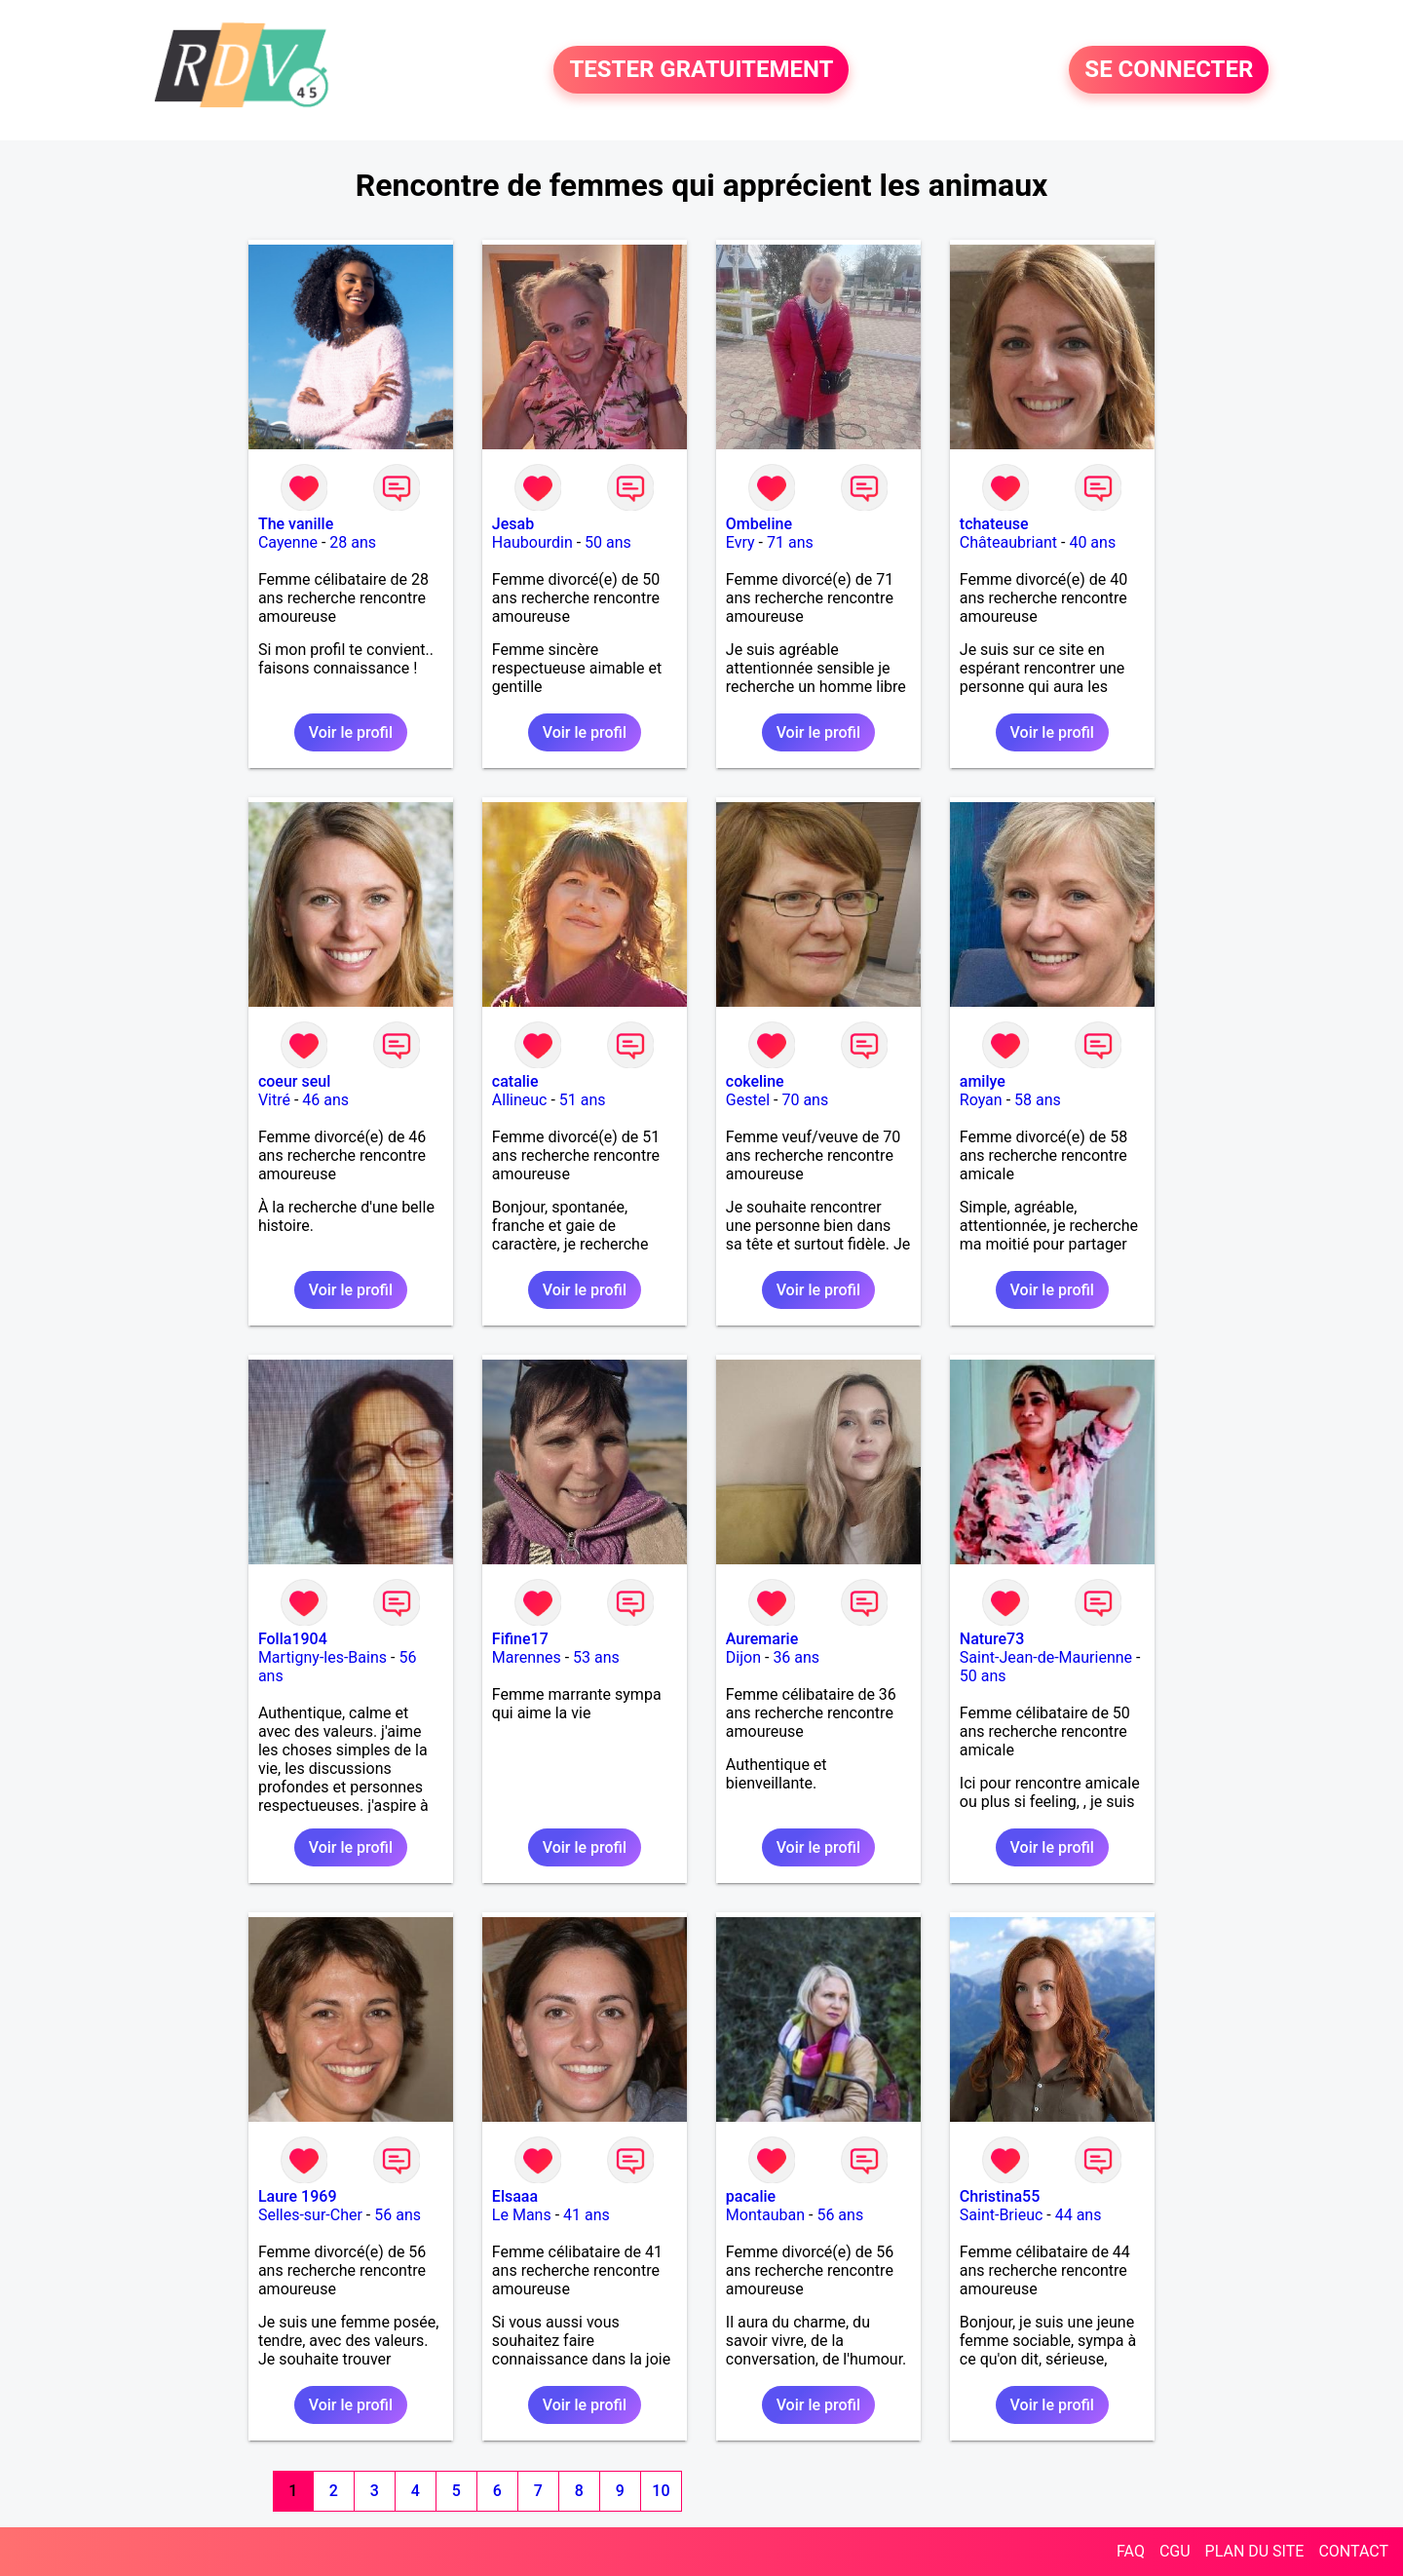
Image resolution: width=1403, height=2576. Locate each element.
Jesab (513, 524)
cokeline (755, 1081)
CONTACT (1353, 2551)
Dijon (743, 1657)
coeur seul (294, 1081)
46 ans (325, 1100)
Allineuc (520, 1100)
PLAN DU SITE (1255, 2551)
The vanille (295, 524)
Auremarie (762, 1639)
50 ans (608, 542)
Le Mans (521, 2215)
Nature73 (992, 1639)
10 (660, 2490)
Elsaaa (515, 2196)
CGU (1175, 2551)
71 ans (790, 542)
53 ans (596, 1657)
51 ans (582, 1100)
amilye (982, 1081)
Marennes (526, 1657)
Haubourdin (532, 542)
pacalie (751, 2196)
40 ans (1092, 542)
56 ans (397, 2215)
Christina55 (1000, 2196)
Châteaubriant (1008, 542)
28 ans (352, 542)
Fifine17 (520, 1639)
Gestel (748, 1100)
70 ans (804, 1100)
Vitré (274, 1100)
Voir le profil (351, 732)
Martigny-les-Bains (322, 1657)
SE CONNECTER (1168, 70)
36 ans (796, 1657)
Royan (981, 1100)
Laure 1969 (297, 2196)
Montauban (765, 2215)
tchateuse (994, 524)
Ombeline (759, 524)
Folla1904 (292, 1639)
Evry (740, 542)
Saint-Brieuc (1001, 2215)
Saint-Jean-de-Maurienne (1046, 1657)
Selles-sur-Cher (310, 2215)
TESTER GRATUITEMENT (701, 70)
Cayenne (288, 542)
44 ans (1078, 2215)
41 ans (586, 2215)
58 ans (1037, 1100)
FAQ (1131, 2551)
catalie (515, 1081)
